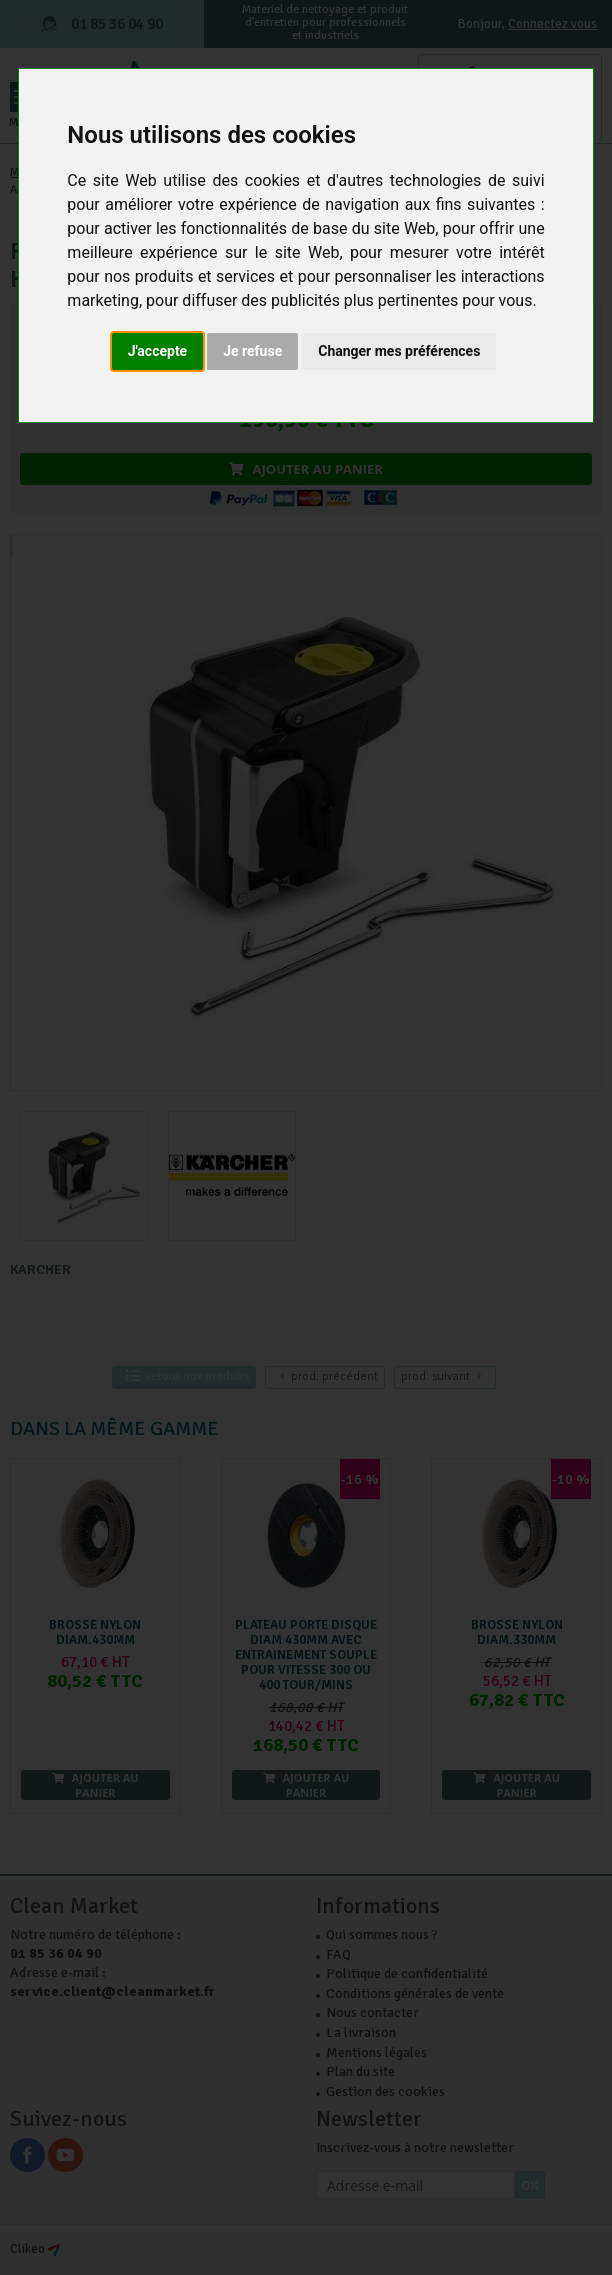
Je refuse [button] (252, 351)
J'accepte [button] (158, 351)
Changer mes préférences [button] (399, 351)
